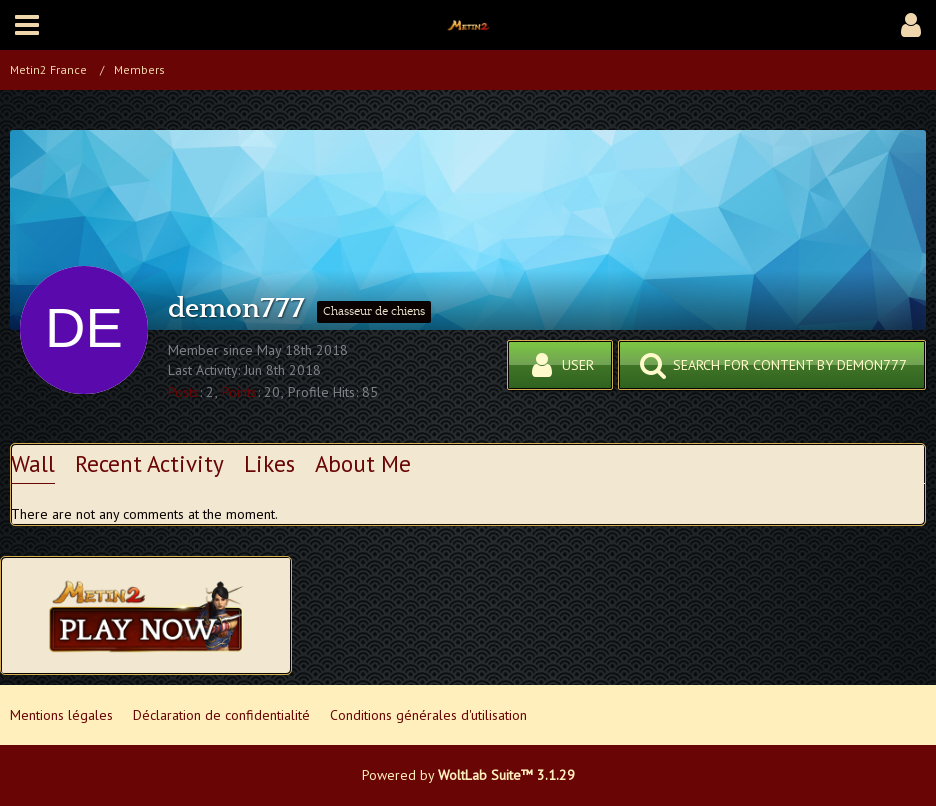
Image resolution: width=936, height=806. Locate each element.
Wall (33, 463)
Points (239, 392)
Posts (183, 392)
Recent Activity (149, 463)
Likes (269, 463)
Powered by (468, 775)
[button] (27, 25)
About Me (363, 463)
